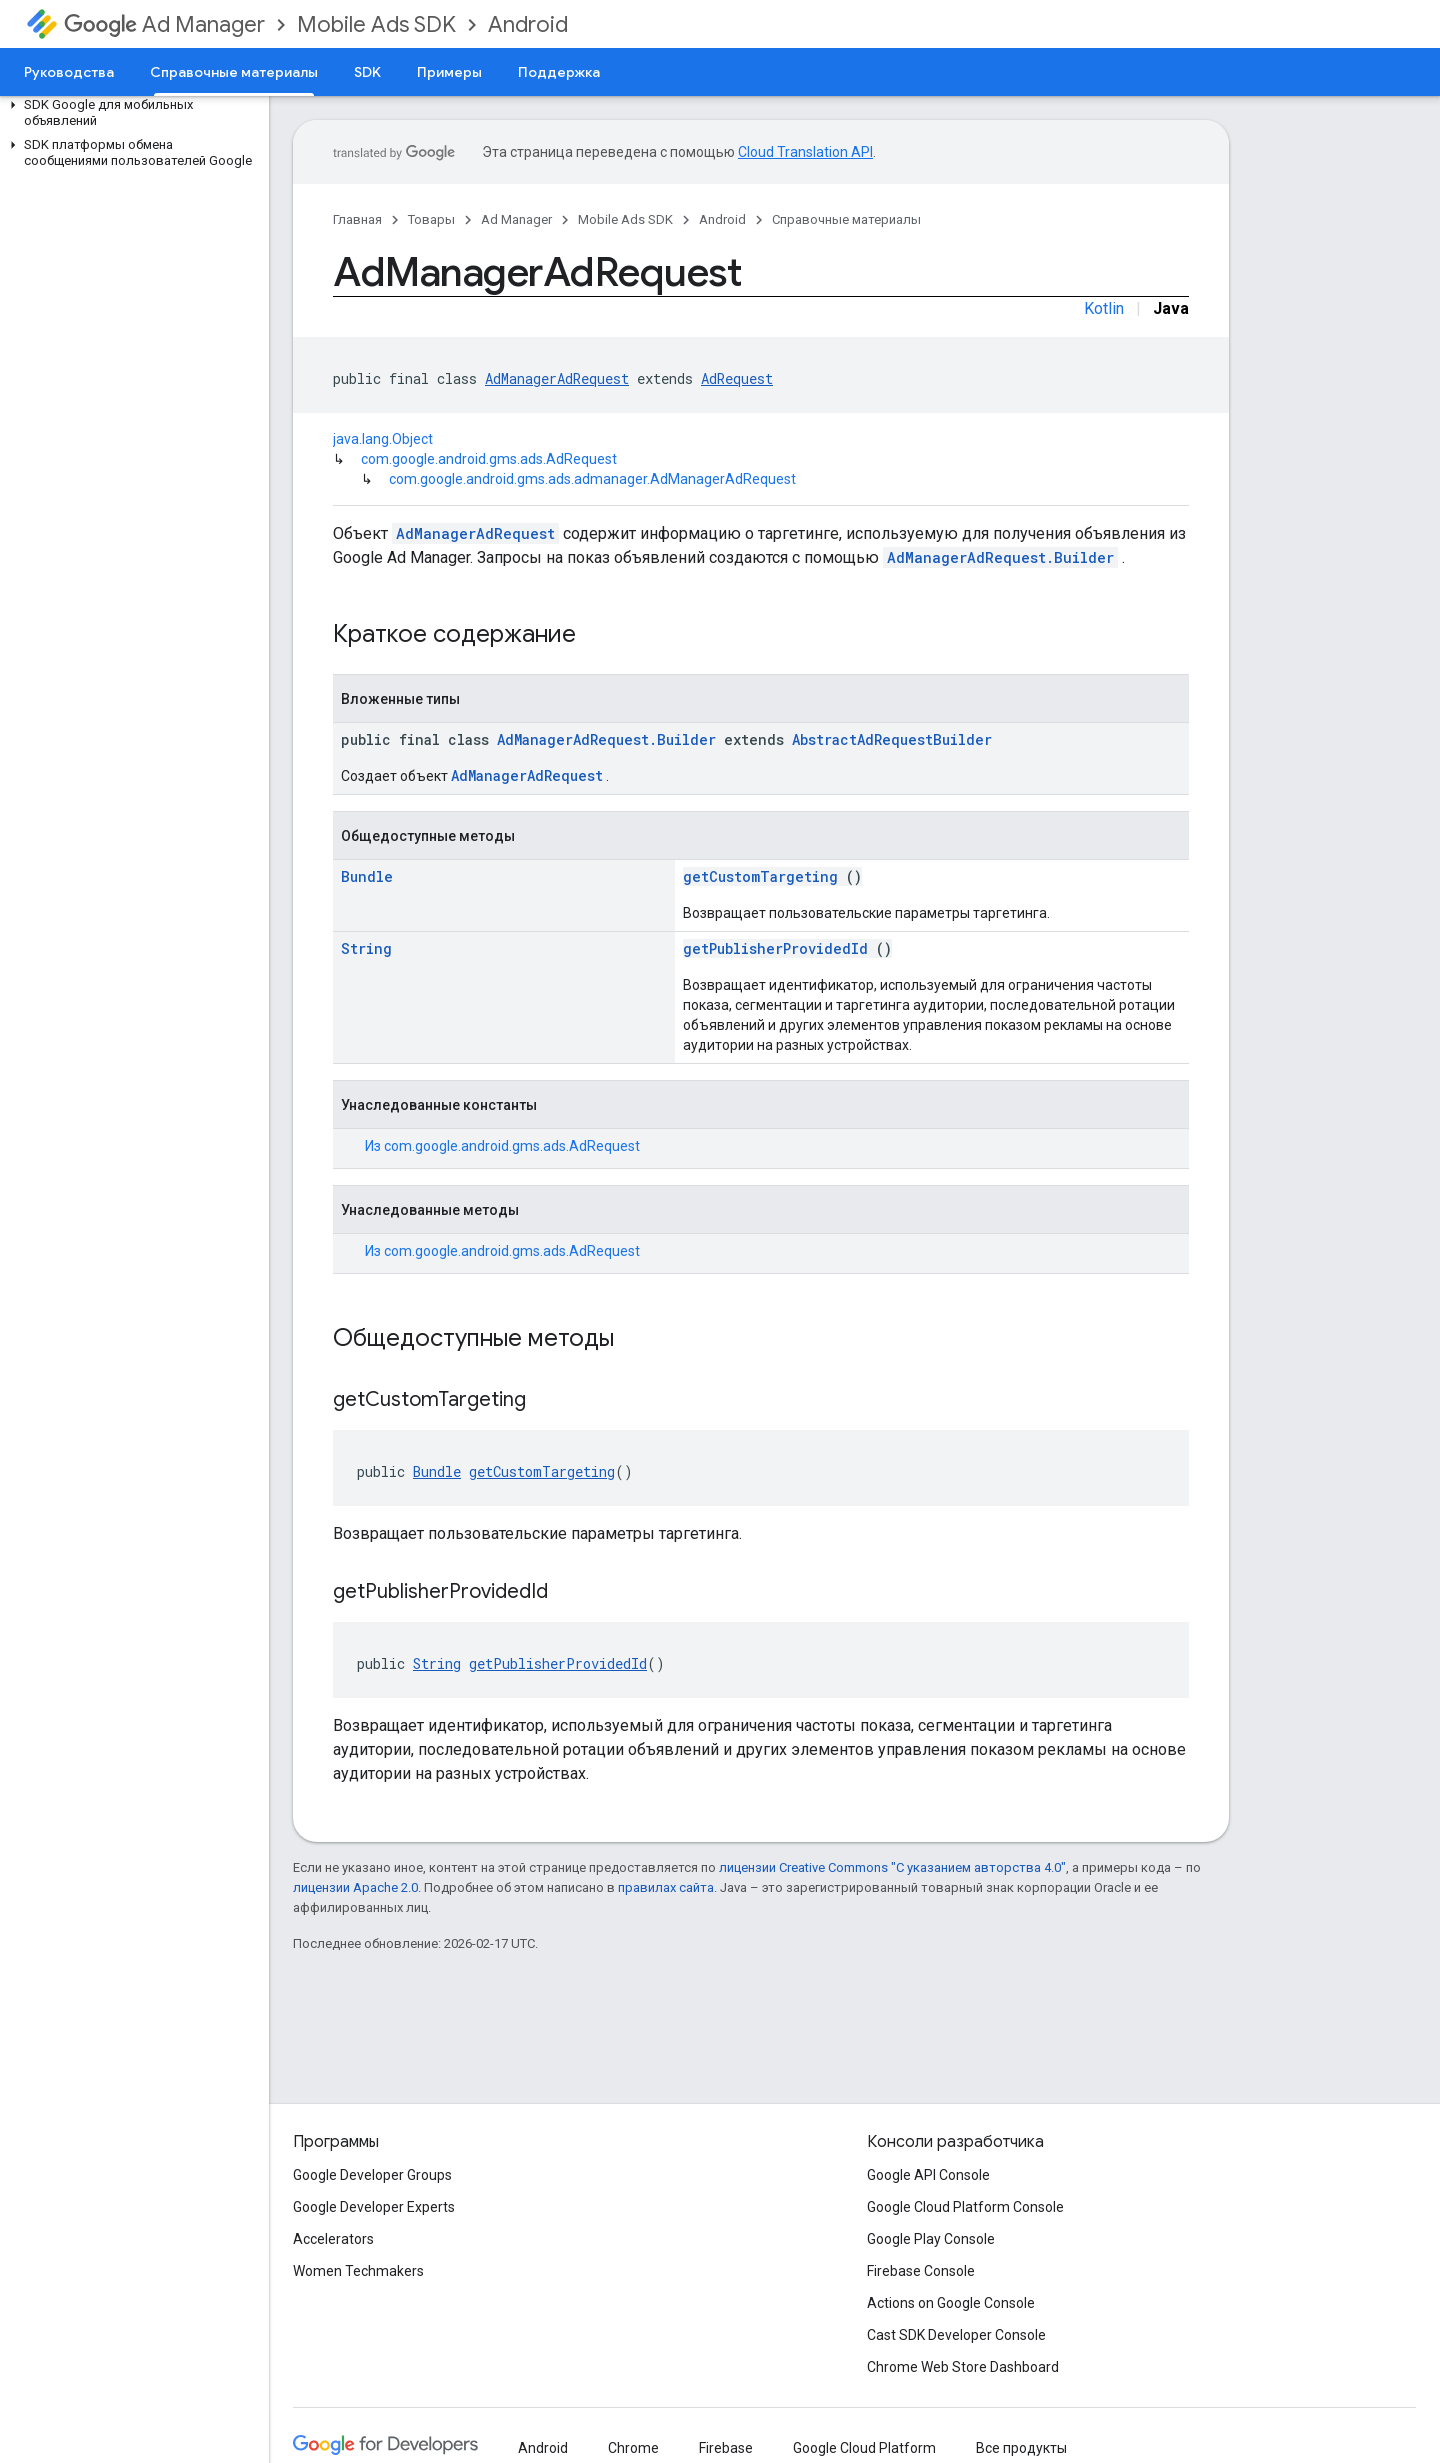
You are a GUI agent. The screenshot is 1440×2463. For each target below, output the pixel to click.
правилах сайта (666, 1887)
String (366, 948)
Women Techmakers (358, 2271)
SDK (367, 72)
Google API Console (928, 2175)
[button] (130, 113)
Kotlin (1104, 308)
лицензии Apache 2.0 (355, 1887)
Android (528, 24)
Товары (431, 219)
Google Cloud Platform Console (965, 2207)
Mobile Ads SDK (376, 24)
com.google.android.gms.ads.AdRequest (489, 459)
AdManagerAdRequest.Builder (1000, 557)
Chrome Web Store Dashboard (963, 2367)
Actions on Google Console (951, 2303)
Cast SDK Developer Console (956, 2335)
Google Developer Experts (374, 2207)
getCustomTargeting (760, 876)
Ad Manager (164, 24)
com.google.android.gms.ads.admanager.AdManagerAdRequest (592, 479)
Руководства (69, 72)
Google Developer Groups (372, 2175)
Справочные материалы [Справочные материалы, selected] (234, 72)
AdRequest (737, 378)
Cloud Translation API (805, 152)
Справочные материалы (846, 219)
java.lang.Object (383, 439)
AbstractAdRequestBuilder (892, 739)
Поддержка (559, 72)
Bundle (367, 876)
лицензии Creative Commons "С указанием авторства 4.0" (892, 1867)
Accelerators (333, 2239)
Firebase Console (921, 2271)
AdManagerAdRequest (557, 378)
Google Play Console (931, 2239)
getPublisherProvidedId (775, 948)
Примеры (449, 72)
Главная (357, 219)
